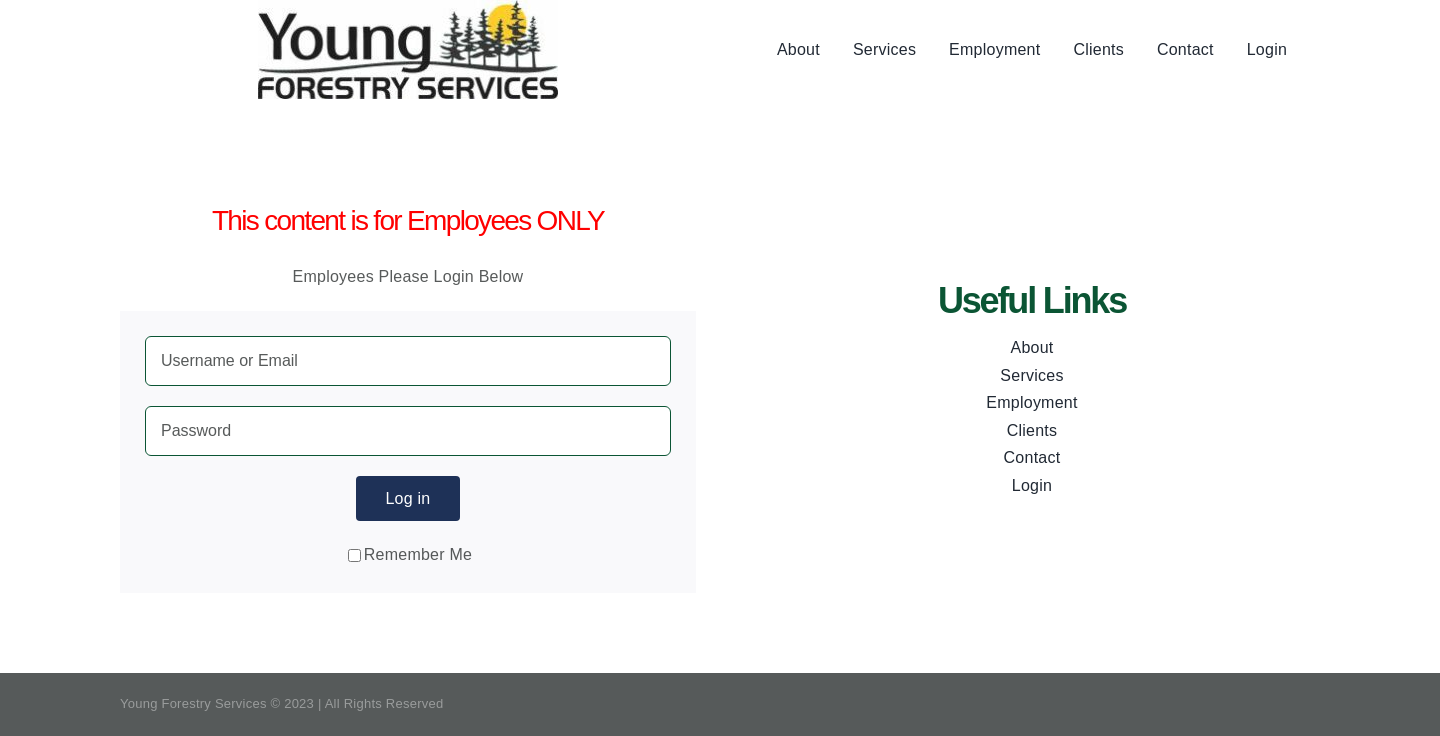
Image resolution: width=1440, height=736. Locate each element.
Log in (407, 498)
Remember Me (410, 554)
